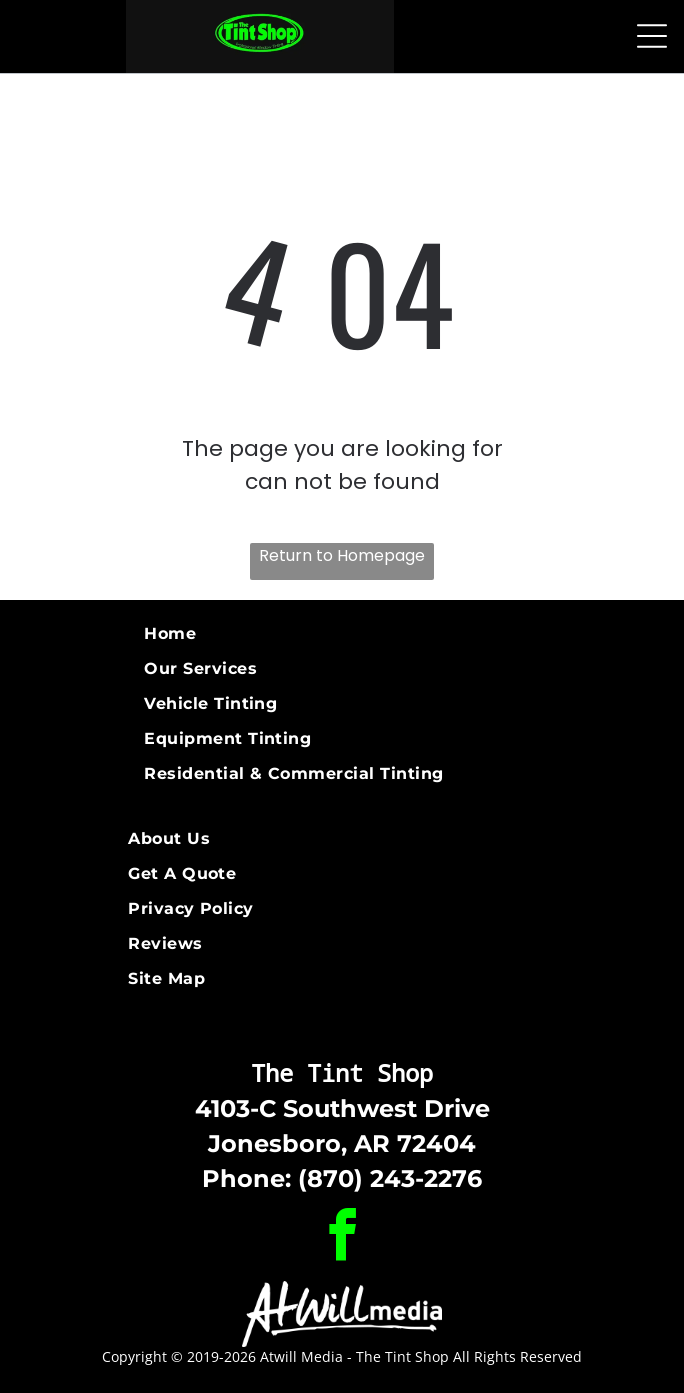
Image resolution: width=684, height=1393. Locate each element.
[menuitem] (341, 633)
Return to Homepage (342, 555)
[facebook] (342, 1238)
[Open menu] (652, 36)
